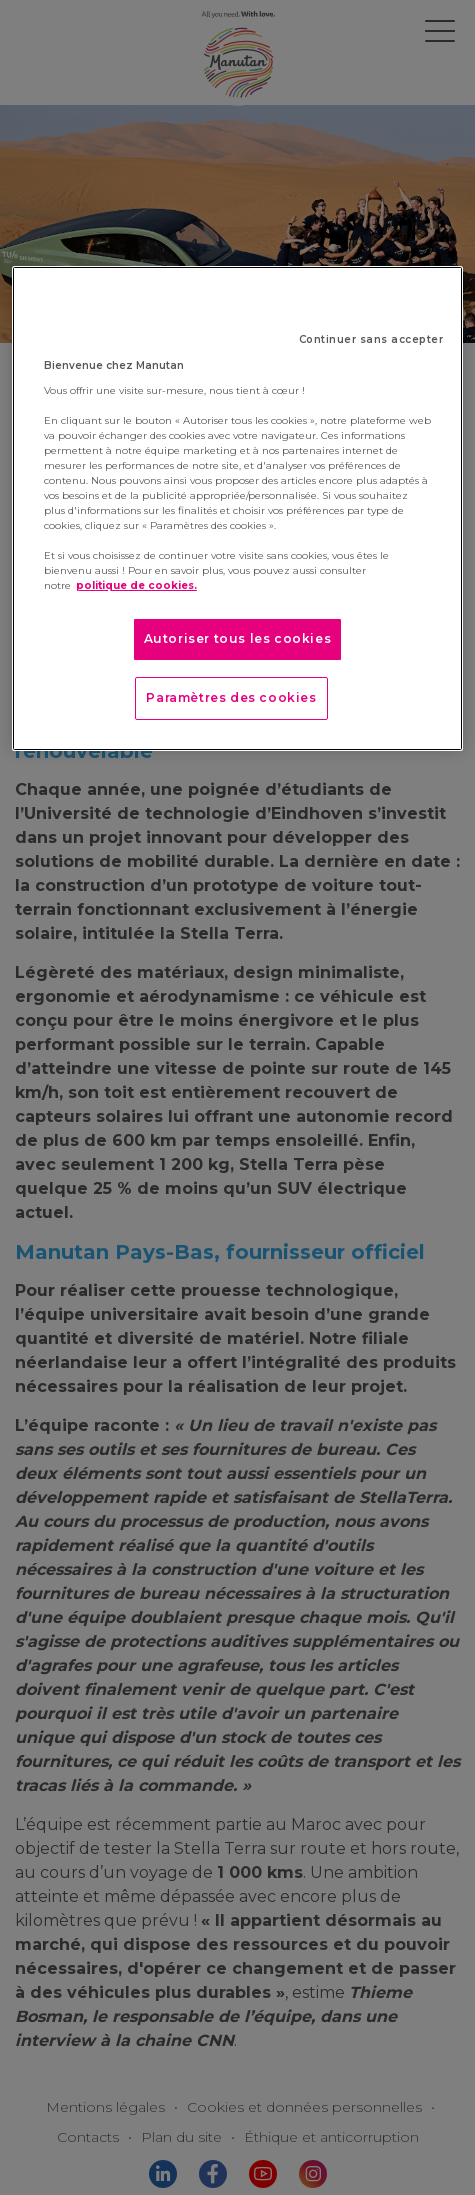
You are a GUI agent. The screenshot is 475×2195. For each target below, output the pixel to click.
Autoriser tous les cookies (238, 638)
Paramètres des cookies (231, 697)
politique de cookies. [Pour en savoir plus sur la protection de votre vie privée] (136, 585)
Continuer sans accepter (371, 339)
